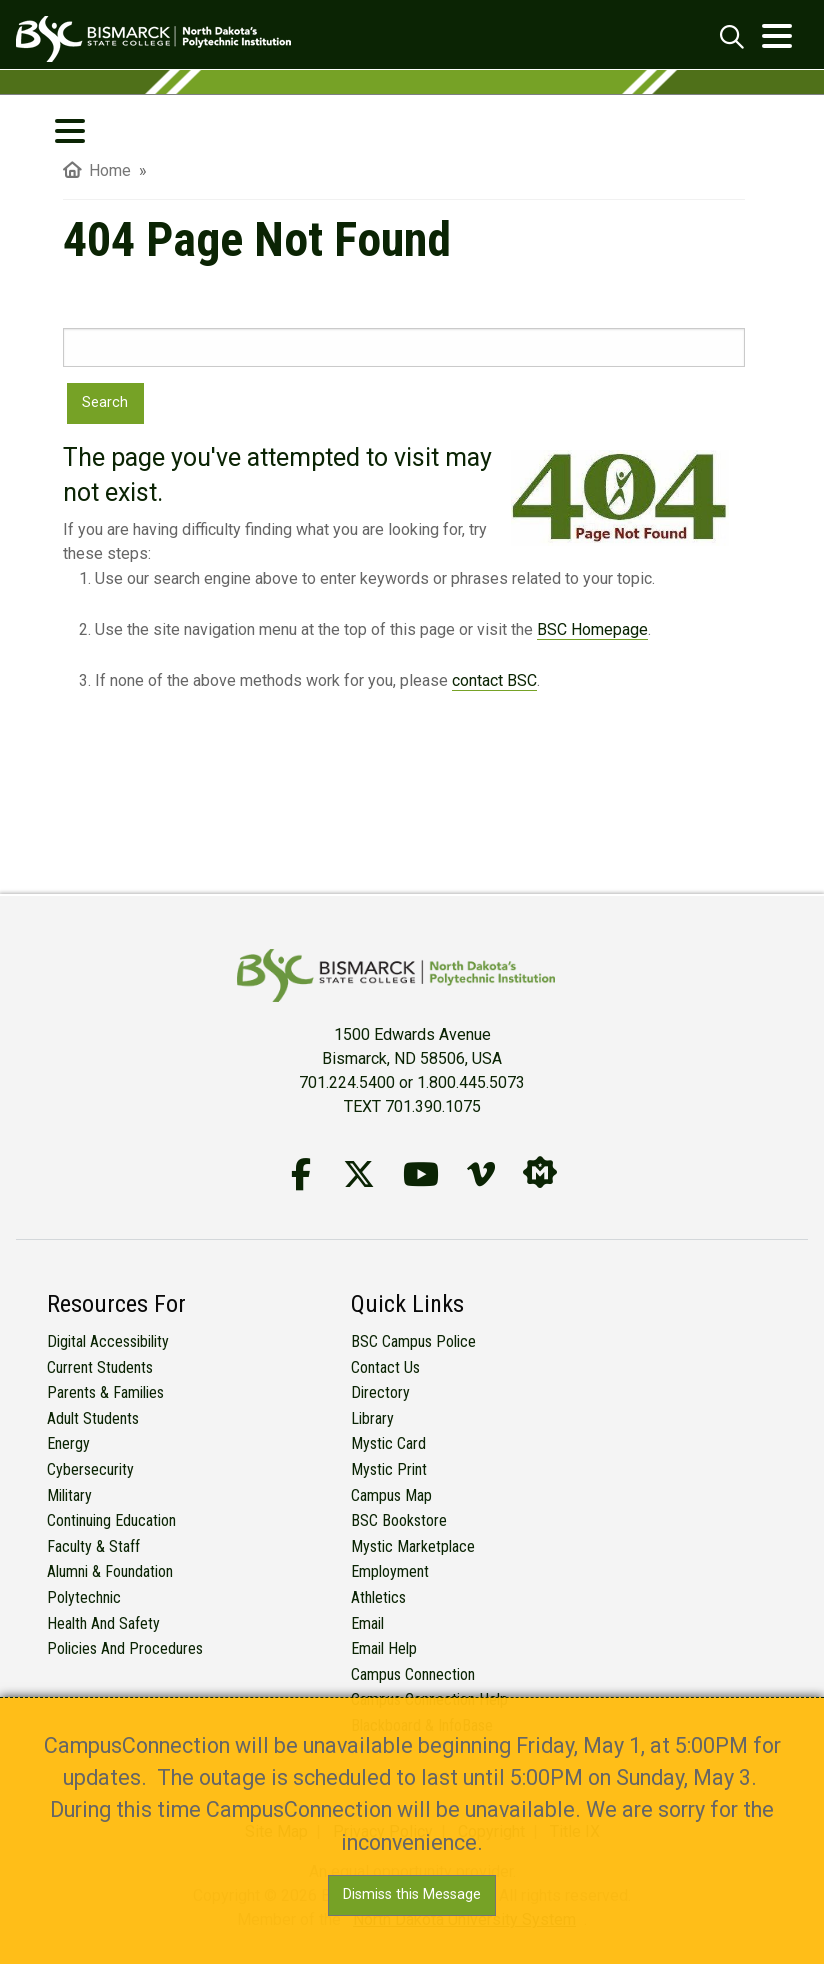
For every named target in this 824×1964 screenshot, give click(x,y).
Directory (380, 1392)
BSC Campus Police (413, 1341)
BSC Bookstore (399, 1520)
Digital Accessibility (108, 1341)
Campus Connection (413, 1674)
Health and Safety (103, 1623)
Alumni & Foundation (110, 1571)
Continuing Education (111, 1520)
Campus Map (391, 1495)
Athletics (378, 1597)
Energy (68, 1443)
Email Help (384, 1648)
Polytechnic (84, 1597)
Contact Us (385, 1367)
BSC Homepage (592, 629)
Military (69, 1495)
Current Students (100, 1367)
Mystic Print (389, 1469)
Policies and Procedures (125, 1648)
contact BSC (494, 680)
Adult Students (93, 1418)
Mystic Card (388, 1443)
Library (372, 1418)
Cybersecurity (90, 1469)
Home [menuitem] (97, 170)
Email (367, 1623)
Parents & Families (105, 1392)
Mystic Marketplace (413, 1546)
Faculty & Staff (93, 1546)
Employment (390, 1571)
